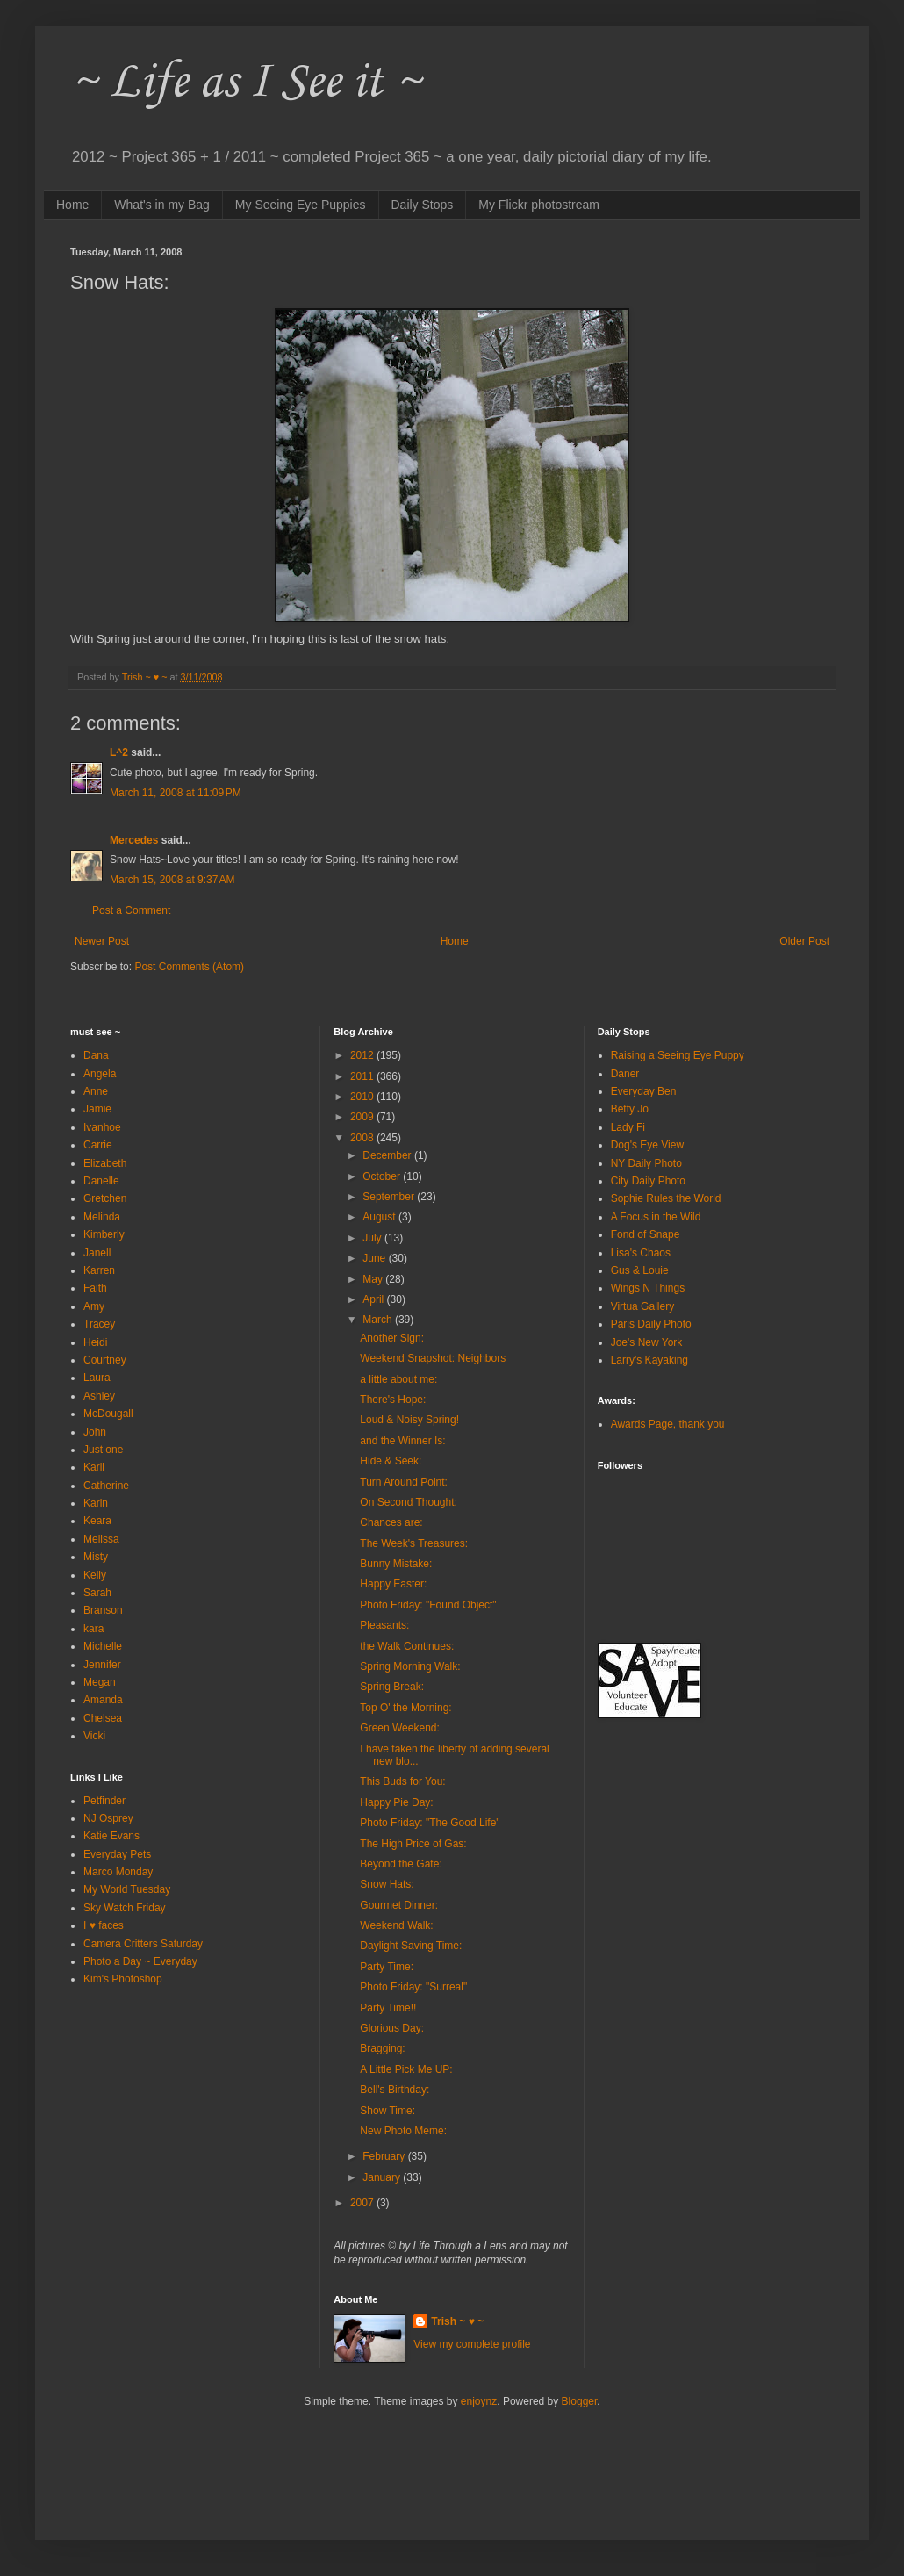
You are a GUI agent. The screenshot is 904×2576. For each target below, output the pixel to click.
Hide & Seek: (390, 1461)
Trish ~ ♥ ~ (457, 2321)
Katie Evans (111, 1836)
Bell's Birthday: (394, 2089)
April (374, 1299)
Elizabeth (104, 1163)
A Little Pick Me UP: (406, 2069)
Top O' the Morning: (405, 1708)
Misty (95, 1557)
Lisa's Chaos (641, 1253)
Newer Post (102, 941)
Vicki (94, 1736)
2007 (363, 2203)
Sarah (97, 1593)
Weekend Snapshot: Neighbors (433, 1358)
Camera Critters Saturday (143, 1944)
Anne (95, 1091)
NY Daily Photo (646, 1163)
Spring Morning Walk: (410, 1666)
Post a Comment (131, 910)
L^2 (119, 752)
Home (72, 205)
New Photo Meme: (403, 2131)
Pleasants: (384, 1625)
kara (93, 1629)
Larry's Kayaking (649, 1360)
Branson (103, 1610)
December (388, 1155)
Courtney (104, 1360)
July (373, 1238)
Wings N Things (648, 1288)
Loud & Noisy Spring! (409, 1420)
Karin (95, 1503)
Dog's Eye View (647, 1145)
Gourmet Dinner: (399, 1905)
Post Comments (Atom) (189, 967)
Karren (99, 1270)
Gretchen (104, 1198)
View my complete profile (471, 2344)
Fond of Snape (645, 1234)
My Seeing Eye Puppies (300, 205)
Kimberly (104, 1234)
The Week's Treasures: (414, 1543)
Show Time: (387, 2111)
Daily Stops (422, 205)
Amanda (103, 1700)
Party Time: (386, 1967)
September (389, 1197)
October (382, 1176)
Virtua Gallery (642, 1306)
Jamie (97, 1109)
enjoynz (479, 2401)
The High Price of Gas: (413, 1844)
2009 (363, 1117)
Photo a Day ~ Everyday (140, 1961)
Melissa (101, 1539)
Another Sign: (392, 1338)
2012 (363, 1055)
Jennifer (102, 1665)
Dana (96, 1055)
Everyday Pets (117, 1854)
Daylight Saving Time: (411, 1945)
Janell (97, 1253)
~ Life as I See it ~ (245, 83)
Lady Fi (628, 1127)
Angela (99, 1074)
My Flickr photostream (538, 205)
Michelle (102, 1646)
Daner (625, 1074)
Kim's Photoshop (122, 1979)
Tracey (99, 1324)
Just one (103, 1449)
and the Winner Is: (402, 1441)
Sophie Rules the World (666, 1198)
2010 (363, 1096)
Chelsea (102, 1718)
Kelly (94, 1575)
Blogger (580, 2401)
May (373, 1279)
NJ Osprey (108, 1818)
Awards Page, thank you (668, 1424)
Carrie (97, 1145)
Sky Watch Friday (124, 1908)
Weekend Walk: (396, 1925)
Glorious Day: (392, 2028)
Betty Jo (630, 1109)
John (94, 1432)
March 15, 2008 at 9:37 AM (172, 880)
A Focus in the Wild (656, 1217)
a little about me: (398, 1379)
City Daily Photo (648, 1181)
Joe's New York (647, 1342)
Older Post (804, 941)
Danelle (101, 1181)
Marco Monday (118, 1872)
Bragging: (382, 2048)
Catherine (106, 1485)
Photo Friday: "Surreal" (413, 1987)
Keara (97, 1521)
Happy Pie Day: (396, 1802)
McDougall (108, 1413)
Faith (95, 1288)
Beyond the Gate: (400, 1864)
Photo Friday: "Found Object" (428, 1605)
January (382, 2177)
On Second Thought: (408, 1502)
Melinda (101, 1217)
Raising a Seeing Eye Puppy (677, 1055)
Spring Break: (392, 1686)
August (380, 1217)
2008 (363, 1138)
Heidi (95, 1342)
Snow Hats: (386, 1884)
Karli (93, 1467)
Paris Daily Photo (651, 1324)
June (375, 1258)
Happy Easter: (393, 1584)
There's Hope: (393, 1399)
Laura (97, 1377)
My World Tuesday (126, 1889)
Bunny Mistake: (396, 1564)
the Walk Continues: (407, 1646)
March (378, 1319)
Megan (99, 1682)
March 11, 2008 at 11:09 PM (175, 793)
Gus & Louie (640, 1270)
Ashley (99, 1396)
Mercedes (134, 840)
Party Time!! (388, 2008)
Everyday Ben (644, 1091)
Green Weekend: (400, 1728)
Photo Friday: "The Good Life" (429, 1823)
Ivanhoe (102, 1127)
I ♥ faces (103, 1925)
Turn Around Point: (404, 1482)
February (384, 2156)
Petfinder (104, 1801)
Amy (93, 1306)
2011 (363, 1076)
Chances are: (391, 1522)
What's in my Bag (162, 205)
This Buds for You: (402, 1781)
